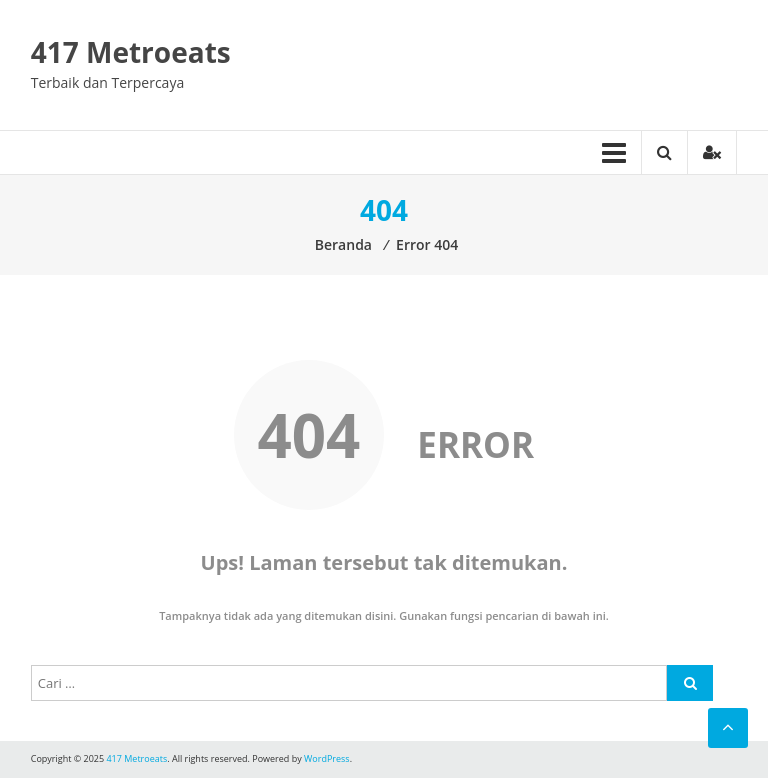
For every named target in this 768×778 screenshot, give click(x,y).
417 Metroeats (131, 52)
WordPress (327, 758)
